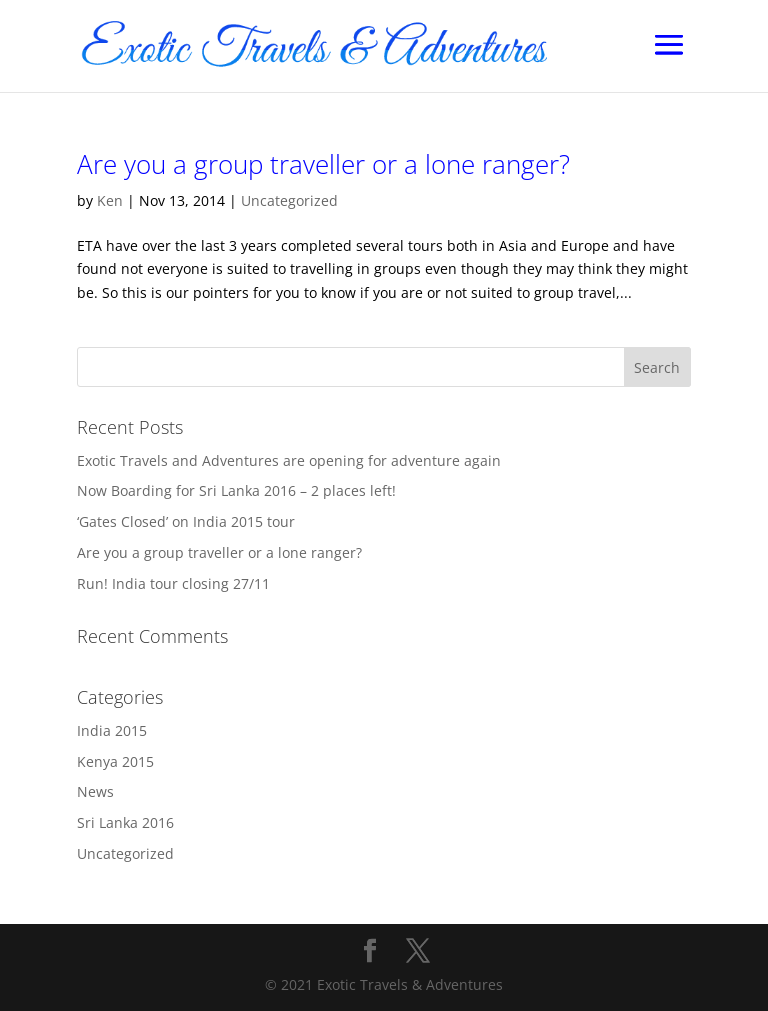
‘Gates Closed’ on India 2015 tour (186, 521)
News (95, 791)
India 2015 (112, 730)
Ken (110, 200)
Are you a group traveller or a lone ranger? (323, 164)
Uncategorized (289, 200)
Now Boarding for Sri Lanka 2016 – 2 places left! (236, 490)
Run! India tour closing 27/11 (173, 583)
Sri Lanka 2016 (125, 822)
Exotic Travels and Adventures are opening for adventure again (289, 460)
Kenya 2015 (115, 761)
